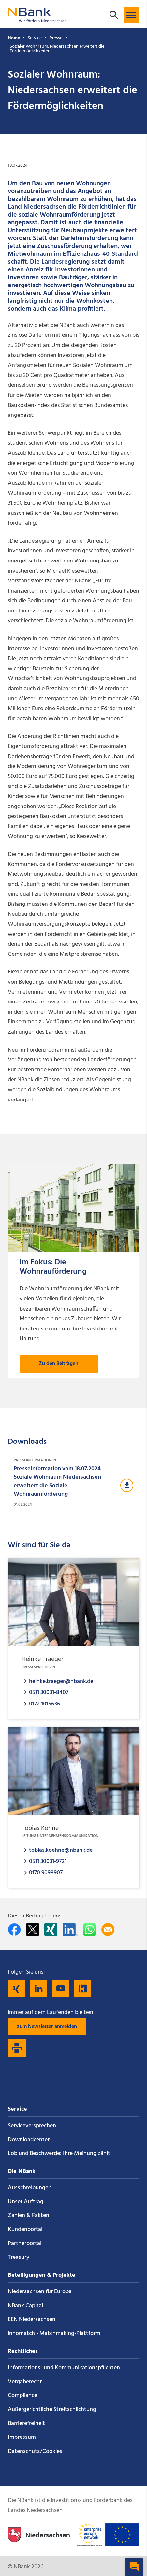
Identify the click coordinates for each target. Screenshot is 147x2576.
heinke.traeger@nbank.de (61, 1681)
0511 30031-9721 (47, 1861)
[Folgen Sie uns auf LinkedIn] (38, 1988)
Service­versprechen (32, 2125)
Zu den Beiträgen (58, 1364)
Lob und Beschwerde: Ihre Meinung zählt (59, 2153)
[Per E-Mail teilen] (107, 1929)
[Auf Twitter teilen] (32, 1929)
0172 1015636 (44, 1703)
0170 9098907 (46, 1872)
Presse (56, 38)
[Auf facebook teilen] (14, 1929)
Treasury (18, 2257)
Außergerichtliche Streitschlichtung (52, 2409)
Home (14, 38)
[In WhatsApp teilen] (89, 1929)
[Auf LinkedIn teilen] (70, 1929)
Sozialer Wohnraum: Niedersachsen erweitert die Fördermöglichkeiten (57, 49)
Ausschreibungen (29, 2188)
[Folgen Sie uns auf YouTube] (60, 1988)
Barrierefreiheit (26, 2423)
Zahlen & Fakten (28, 2215)
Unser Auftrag (25, 2202)
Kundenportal (25, 2229)
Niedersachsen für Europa (40, 2291)
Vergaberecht (25, 2382)
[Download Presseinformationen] (73, 1483)
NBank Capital (25, 2305)
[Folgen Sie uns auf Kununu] (82, 1988)
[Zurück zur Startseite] (37, 19)
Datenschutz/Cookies (35, 2451)
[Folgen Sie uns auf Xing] (16, 1988)
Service (35, 38)
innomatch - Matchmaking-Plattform (54, 2333)
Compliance (22, 2395)
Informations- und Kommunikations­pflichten (64, 2367)
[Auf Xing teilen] (50, 1929)
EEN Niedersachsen (31, 2319)
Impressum (22, 2437)
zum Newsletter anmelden (47, 2026)
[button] (131, 15)
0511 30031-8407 (48, 1692)
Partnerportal (24, 2243)
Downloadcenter (29, 2139)
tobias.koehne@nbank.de (61, 1850)
